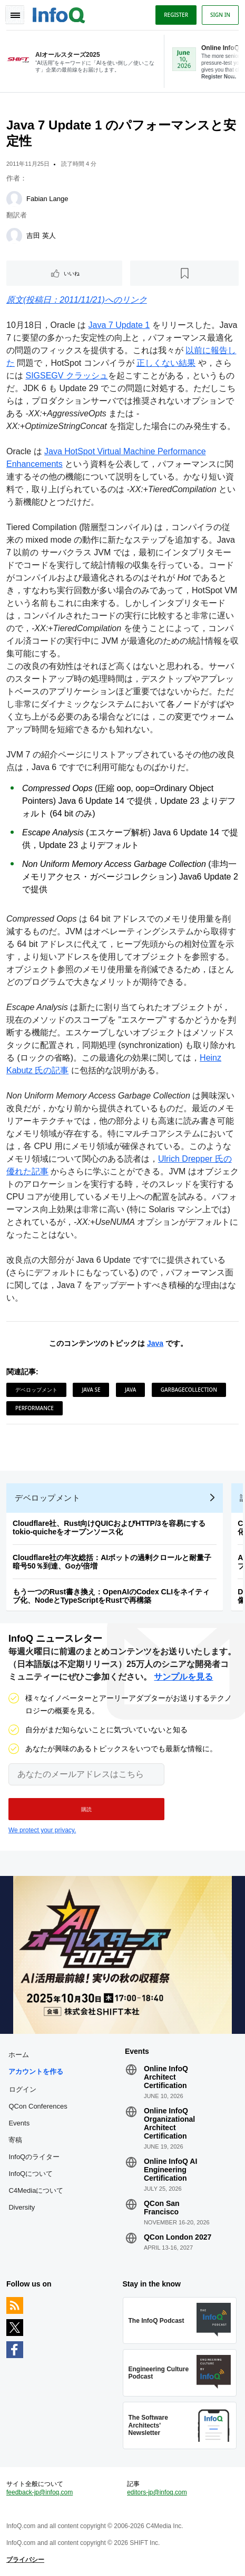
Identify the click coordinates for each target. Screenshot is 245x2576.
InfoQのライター (34, 2157)
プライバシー (25, 2559)
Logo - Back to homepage (59, 13)
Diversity (21, 2207)
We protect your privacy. (42, 1830)
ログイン (22, 2089)
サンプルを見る (183, 1676)
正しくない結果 (165, 362)
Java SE (91, 1389)
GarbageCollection (189, 1389)
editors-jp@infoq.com (157, 2492)
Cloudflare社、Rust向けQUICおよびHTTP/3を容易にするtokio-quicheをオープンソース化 (109, 1527)
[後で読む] (184, 273)
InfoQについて (30, 2174)
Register (176, 14)
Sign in (220, 14)
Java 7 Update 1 (119, 325)
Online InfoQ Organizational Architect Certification (169, 2123)
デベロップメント (36, 1389)
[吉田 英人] (14, 236)
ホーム (18, 2055)
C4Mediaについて (35, 2190)
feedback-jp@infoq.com (39, 2492)
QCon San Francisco (162, 2207)
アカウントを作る (35, 2071)
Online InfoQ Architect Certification (166, 2077)
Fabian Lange (47, 199)
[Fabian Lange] (14, 199)
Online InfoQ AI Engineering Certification (170, 2169)
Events (19, 2123)
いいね (72, 273)
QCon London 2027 (177, 2237)
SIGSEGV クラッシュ (66, 375)
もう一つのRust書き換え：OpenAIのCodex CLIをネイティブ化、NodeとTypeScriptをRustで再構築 (111, 1595)
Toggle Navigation (14, 14)
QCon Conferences (37, 2106)
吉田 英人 (41, 235)
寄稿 (15, 2140)
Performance (34, 1408)
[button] (86, 1809)
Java (155, 1343)
